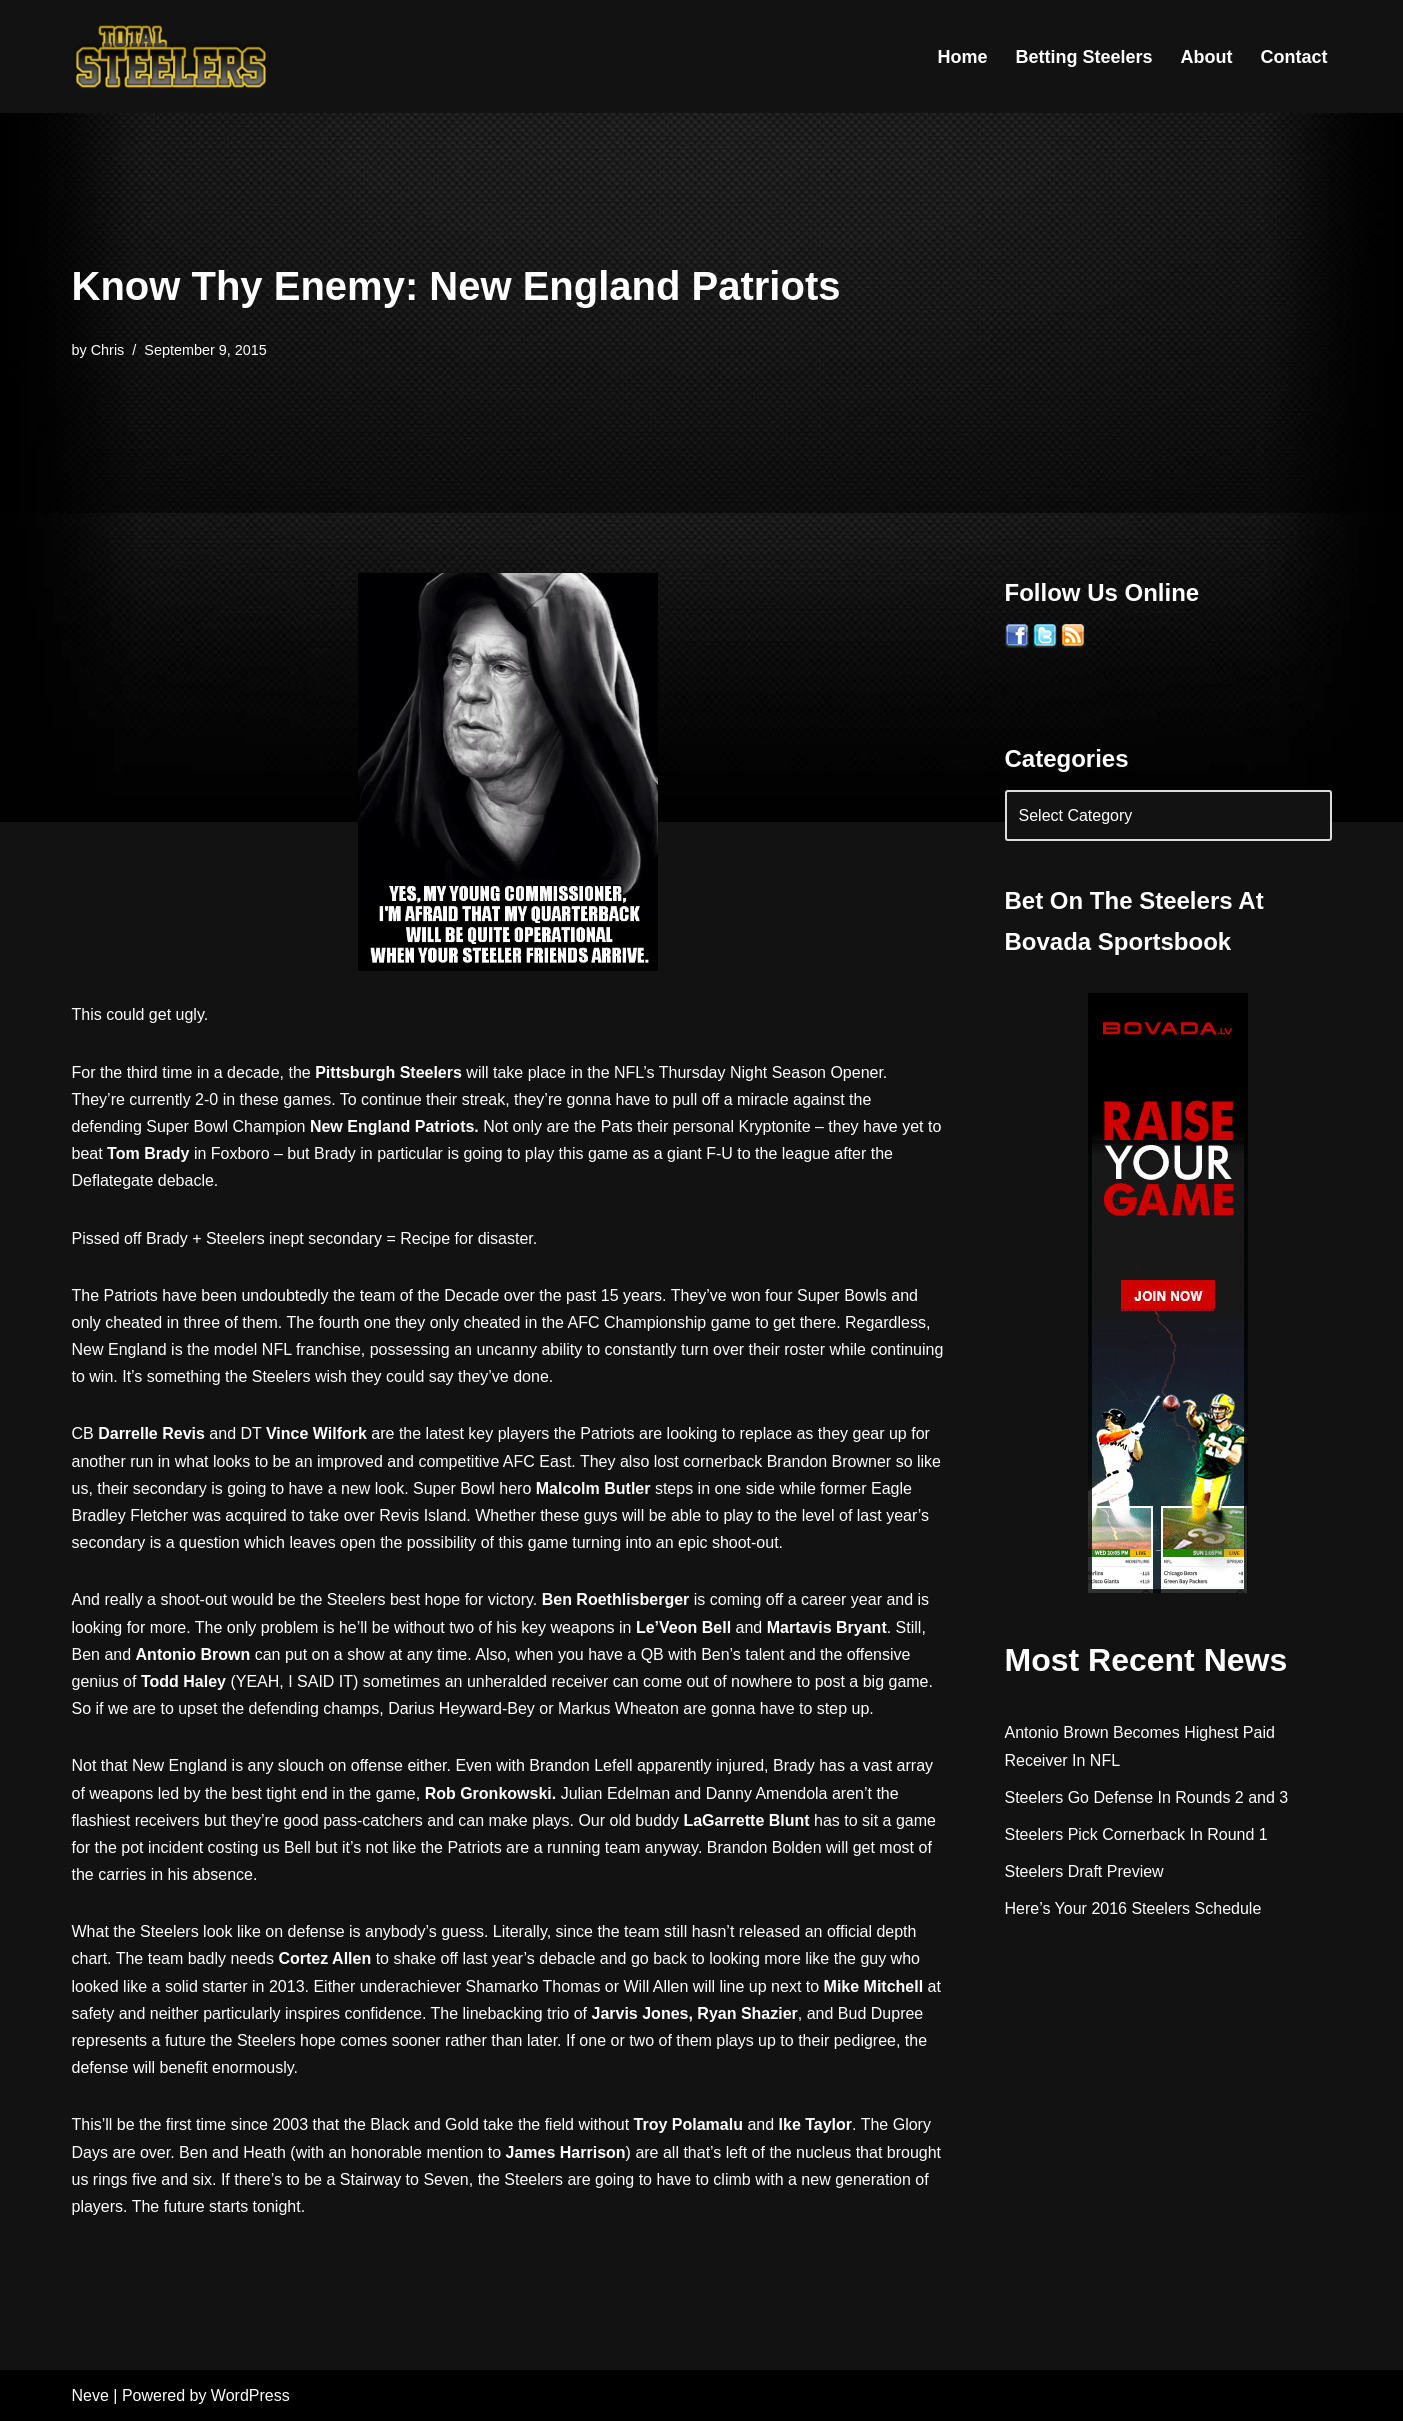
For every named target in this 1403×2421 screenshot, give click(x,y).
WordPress (250, 2395)
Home (962, 57)
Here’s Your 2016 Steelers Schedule (1133, 1908)
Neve (90, 2395)
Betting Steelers (1083, 57)
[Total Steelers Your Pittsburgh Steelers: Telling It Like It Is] (172, 56)
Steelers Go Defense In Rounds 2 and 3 (1147, 1797)
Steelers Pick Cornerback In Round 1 (1136, 1834)
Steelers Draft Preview (1084, 1871)
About (1207, 57)
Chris (108, 350)
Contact (1294, 57)
